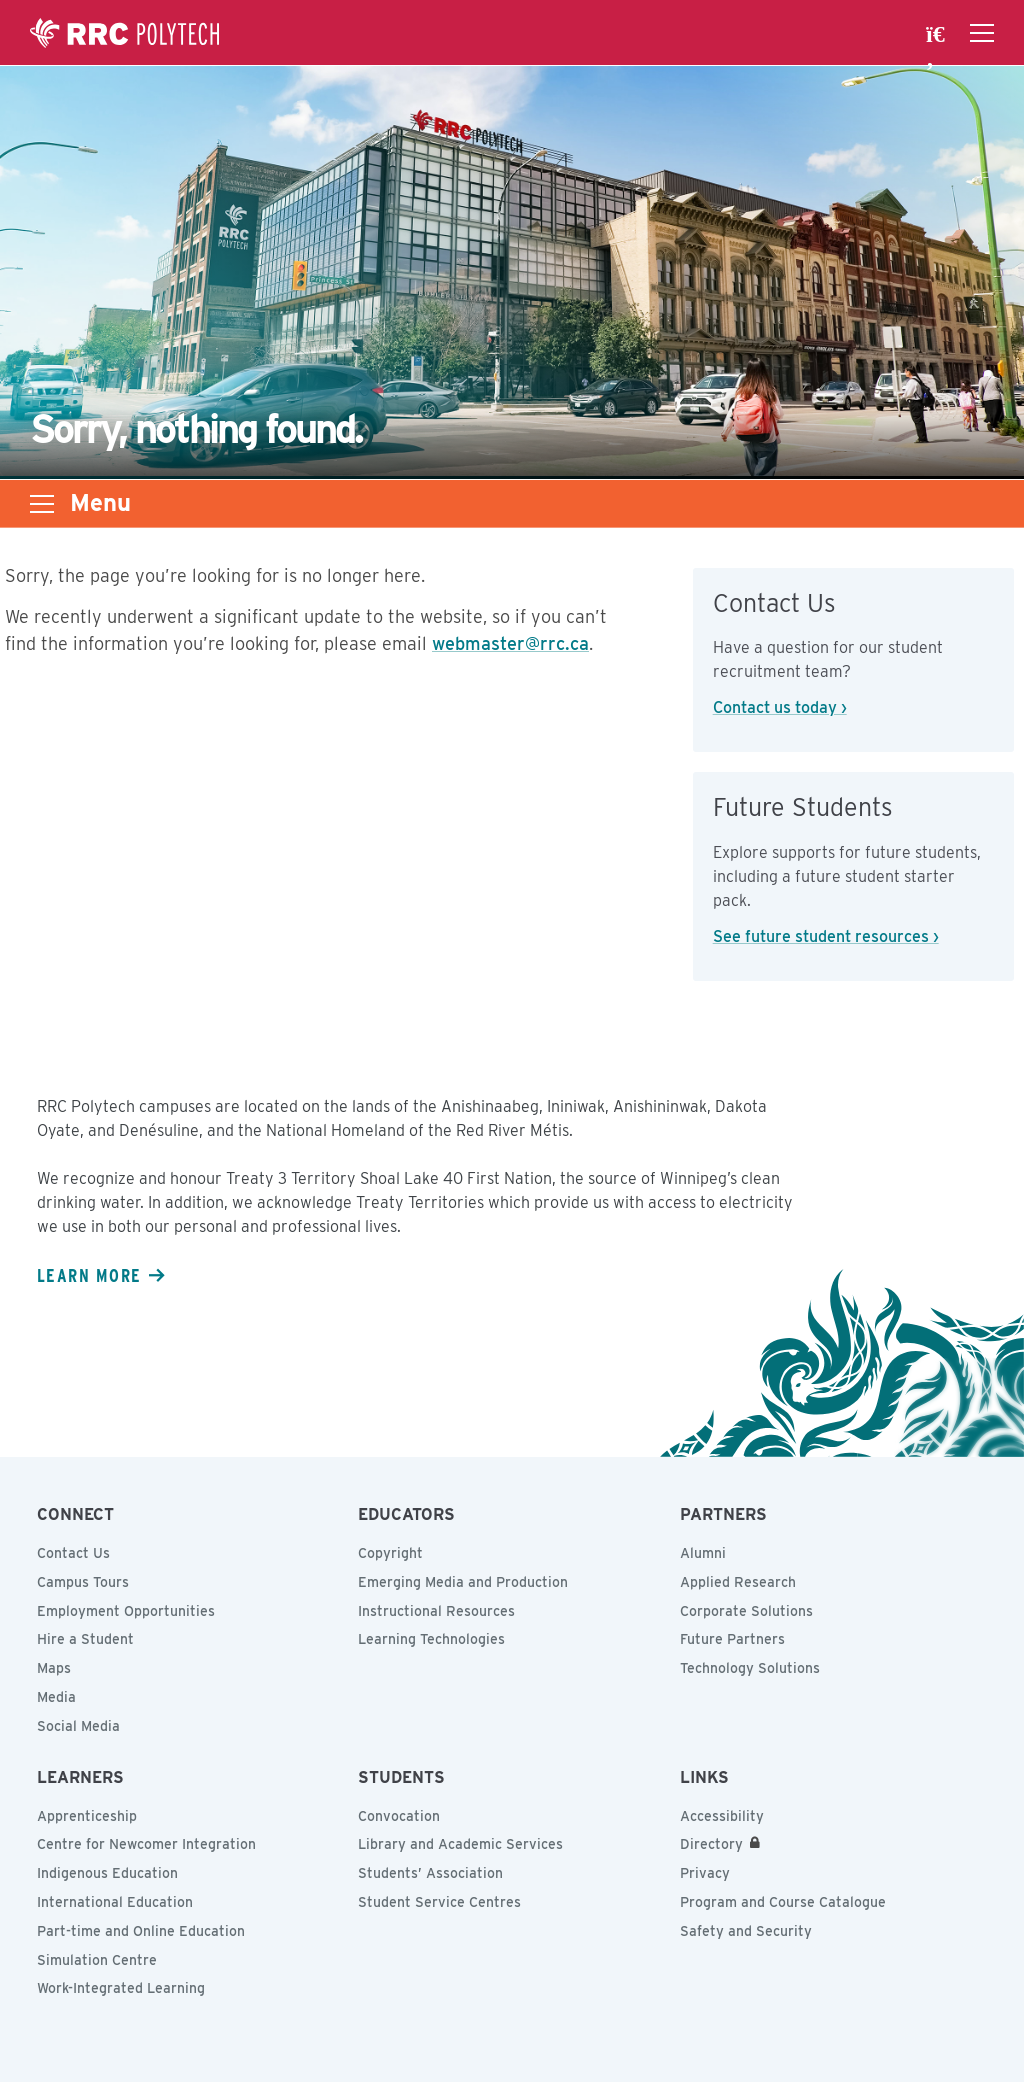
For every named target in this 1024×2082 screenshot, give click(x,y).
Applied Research (738, 1582)
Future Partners (732, 1639)
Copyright (390, 1553)
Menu (100, 503)
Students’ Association (430, 1873)
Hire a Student (85, 1639)
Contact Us (73, 1553)
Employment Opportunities (126, 1611)
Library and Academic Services (460, 1844)
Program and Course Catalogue (783, 1902)
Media (56, 1697)
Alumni (703, 1553)
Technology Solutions (750, 1668)
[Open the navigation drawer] (982, 33)
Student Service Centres (439, 1902)
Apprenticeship (87, 1816)
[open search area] (938, 33)
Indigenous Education (107, 1873)
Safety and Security (746, 1931)
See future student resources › (826, 936)
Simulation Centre (97, 1960)
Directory (711, 1844)
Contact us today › (780, 707)
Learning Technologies (431, 1639)
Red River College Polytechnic (125, 33)
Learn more (89, 1275)
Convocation (399, 1816)
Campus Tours (83, 1582)
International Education (115, 1902)
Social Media (78, 1726)
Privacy (705, 1873)
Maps (54, 1668)
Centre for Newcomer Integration (146, 1844)
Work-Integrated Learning (121, 1988)
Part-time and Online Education (141, 1931)
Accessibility (722, 1816)
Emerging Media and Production (463, 1582)
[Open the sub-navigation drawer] (42, 504)
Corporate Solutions (746, 1611)
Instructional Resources (436, 1611)
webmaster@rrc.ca (510, 643)
